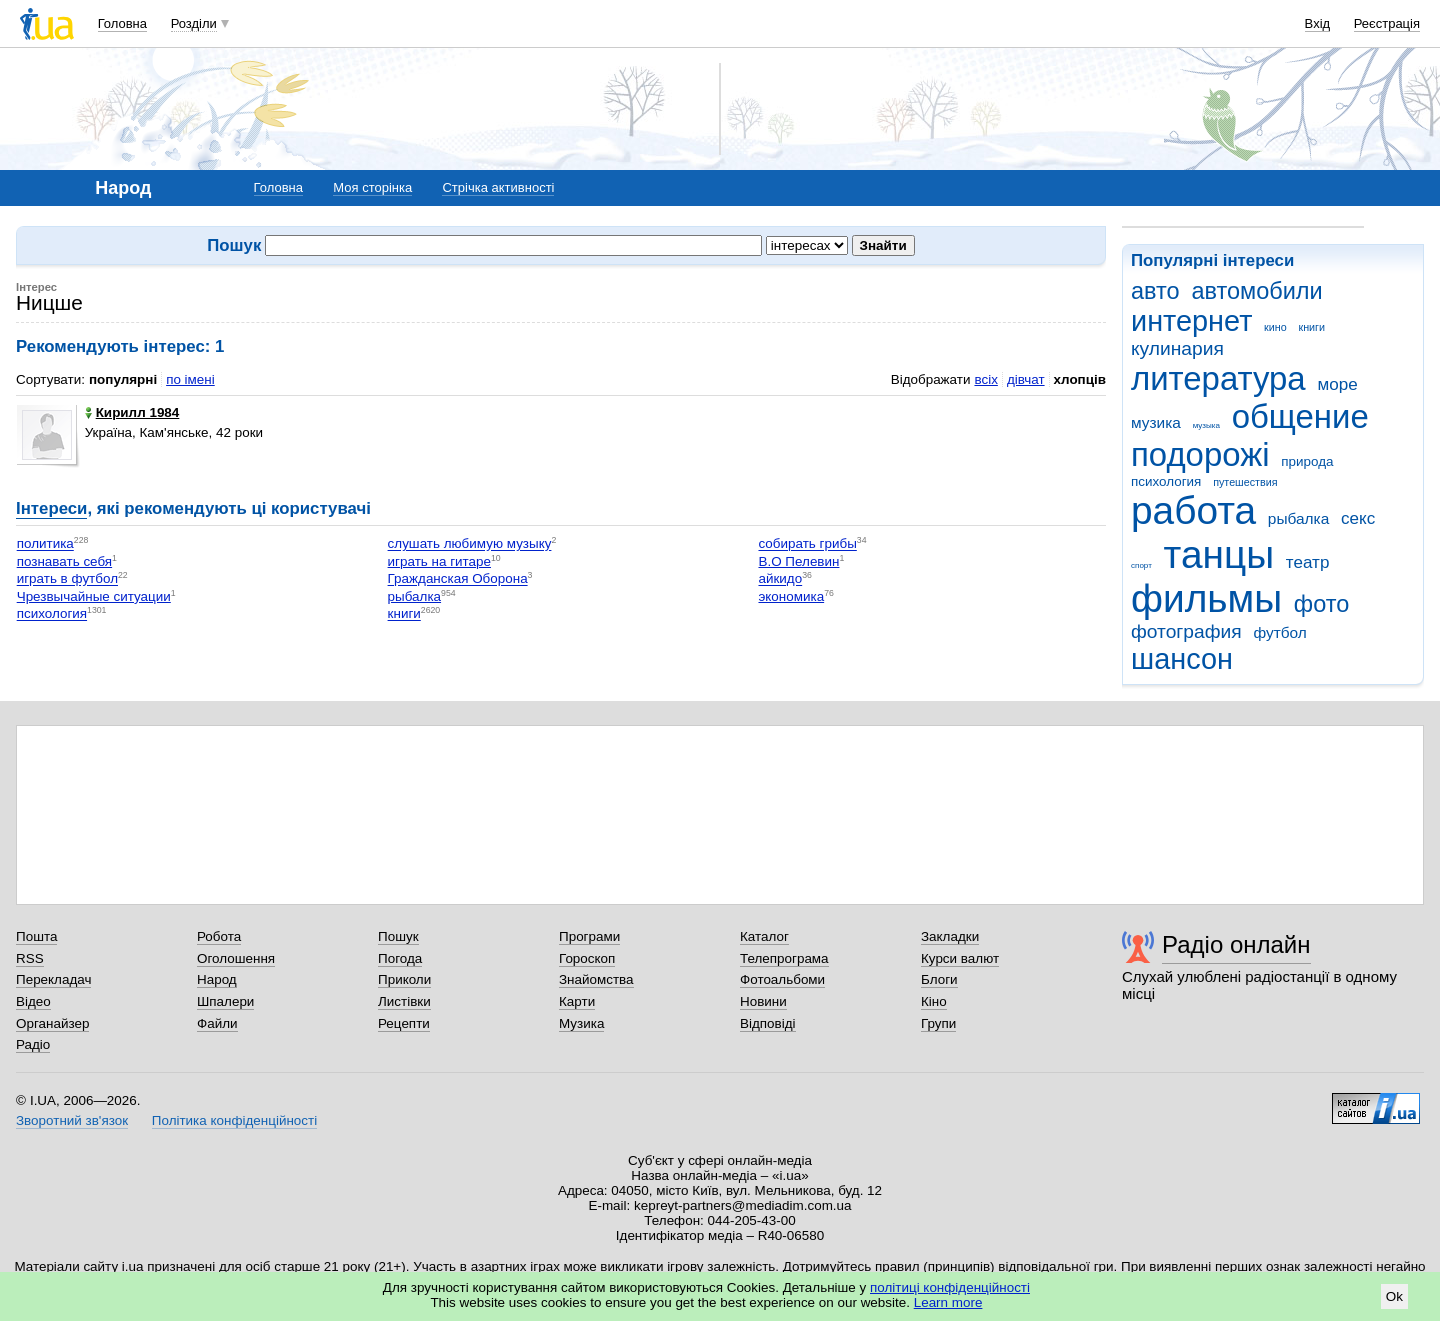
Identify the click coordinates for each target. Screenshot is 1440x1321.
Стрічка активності (498, 187)
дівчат (1026, 379)
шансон (1182, 659)
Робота (219, 936)
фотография (1186, 631)
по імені (190, 379)
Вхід (1318, 23)
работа (1193, 510)
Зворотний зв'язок (72, 1120)
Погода (400, 958)
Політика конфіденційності (234, 1120)
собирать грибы (807, 544)
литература (1218, 378)
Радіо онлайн (1236, 944)
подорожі (1200, 454)
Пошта (36, 936)
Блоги (939, 979)
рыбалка (1298, 518)
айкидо (780, 579)
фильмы (1206, 598)
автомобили (1256, 291)
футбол (1279, 632)
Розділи (194, 23)
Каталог (764, 936)
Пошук (398, 936)
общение (1300, 416)
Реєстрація (1387, 23)
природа (1307, 461)
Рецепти (404, 1023)
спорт (1141, 565)
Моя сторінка (372, 187)
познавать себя (64, 561)
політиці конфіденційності (950, 1287)
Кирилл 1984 (132, 412)
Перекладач (53, 979)
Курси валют (960, 958)
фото (1322, 604)
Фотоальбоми (782, 979)
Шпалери (225, 1001)
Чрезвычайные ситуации (94, 596)
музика (1156, 422)
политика (45, 544)
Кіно (934, 1001)
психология (1166, 481)
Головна (122, 23)
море (1337, 384)
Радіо (33, 1044)
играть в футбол (67, 579)
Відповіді (768, 1023)
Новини (763, 1001)
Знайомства (596, 979)
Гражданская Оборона (458, 579)
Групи (938, 1023)
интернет (1191, 321)
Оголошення (236, 958)
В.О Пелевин (798, 561)
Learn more (948, 1302)
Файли (217, 1023)
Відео (33, 1001)
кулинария (1177, 348)
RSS (30, 958)
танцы (1219, 554)
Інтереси (51, 508)
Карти (577, 1001)
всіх (985, 379)
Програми (589, 936)
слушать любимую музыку (470, 544)
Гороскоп (587, 958)
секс (1358, 518)
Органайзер (52, 1023)
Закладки (950, 936)
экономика (791, 596)
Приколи (404, 979)
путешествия (1245, 482)
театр (1308, 562)
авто (1155, 291)
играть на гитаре (439, 561)
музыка (1206, 425)
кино (1275, 327)
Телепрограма (784, 958)
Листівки (404, 1001)
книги (1311, 327)
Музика (581, 1023)
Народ (217, 979)
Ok (1394, 1296)
